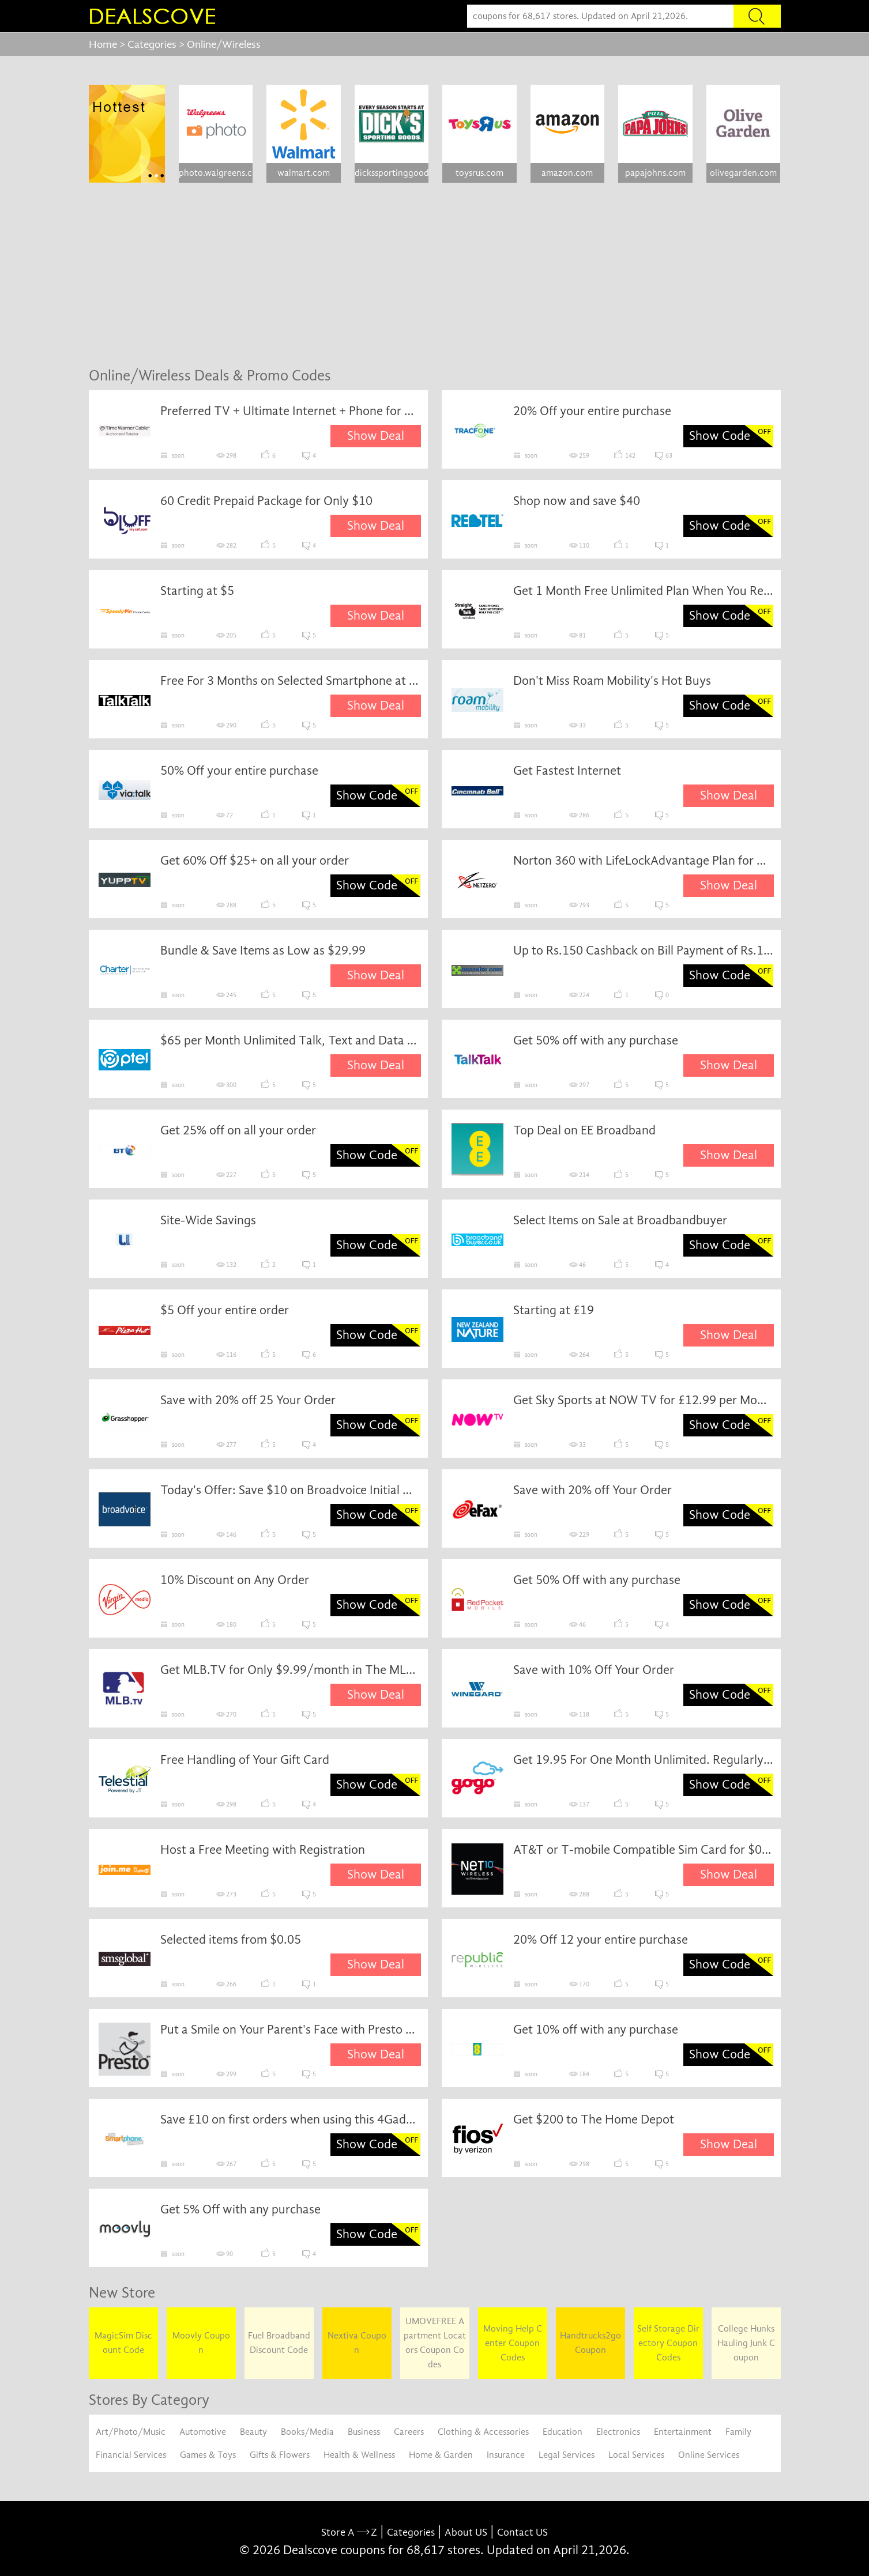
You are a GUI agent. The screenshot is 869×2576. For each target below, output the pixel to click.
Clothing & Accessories (483, 2432)
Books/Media (307, 2432)
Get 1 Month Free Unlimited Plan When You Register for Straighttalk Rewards (643, 590)
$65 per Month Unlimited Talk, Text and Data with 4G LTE (290, 1040)
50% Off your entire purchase (239, 770)
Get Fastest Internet (567, 770)
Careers (409, 2432)
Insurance (506, 2455)
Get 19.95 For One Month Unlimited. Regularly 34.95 (643, 1759)
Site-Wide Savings (208, 1220)
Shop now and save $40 (576, 500)
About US (466, 2532)
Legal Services (567, 2455)
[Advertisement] (435, 275)
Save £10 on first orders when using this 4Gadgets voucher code (290, 2119)
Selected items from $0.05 (230, 1939)
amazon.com (567, 173)
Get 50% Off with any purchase (596, 1579)
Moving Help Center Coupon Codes (512, 2343)
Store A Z (349, 2532)
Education (562, 2432)
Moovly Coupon (201, 2342)
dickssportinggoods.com (391, 173)
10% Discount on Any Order (234, 1579)
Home (103, 44)
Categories (151, 44)
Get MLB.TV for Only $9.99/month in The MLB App (290, 1669)
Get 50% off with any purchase (595, 1040)
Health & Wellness (359, 2455)
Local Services (636, 2455)
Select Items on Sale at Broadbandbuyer (620, 1220)
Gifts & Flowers (280, 2455)
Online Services (708, 2455)
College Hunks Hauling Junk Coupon (746, 2343)
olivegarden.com (743, 173)
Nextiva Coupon (357, 2342)
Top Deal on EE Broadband (584, 1130)
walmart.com (303, 173)
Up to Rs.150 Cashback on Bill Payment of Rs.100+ (643, 950)
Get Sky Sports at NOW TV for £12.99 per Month (643, 1400)
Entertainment (683, 2432)
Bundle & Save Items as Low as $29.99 (263, 950)
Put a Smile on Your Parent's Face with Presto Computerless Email (290, 2029)
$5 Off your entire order (224, 1310)
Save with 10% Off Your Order (593, 1669)
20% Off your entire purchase (592, 410)
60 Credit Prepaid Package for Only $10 (266, 500)
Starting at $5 (197, 590)
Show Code (719, 435)
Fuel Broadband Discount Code (279, 2342)
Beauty (253, 2432)
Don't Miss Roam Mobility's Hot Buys (612, 680)
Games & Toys (208, 2455)
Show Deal (375, 435)
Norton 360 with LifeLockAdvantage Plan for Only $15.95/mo (643, 860)
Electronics (618, 2432)
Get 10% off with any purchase (595, 2029)
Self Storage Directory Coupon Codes (668, 2343)
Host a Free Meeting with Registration (262, 1849)
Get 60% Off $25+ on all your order (254, 860)
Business (364, 2432)
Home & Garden (441, 2455)
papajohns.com (655, 173)
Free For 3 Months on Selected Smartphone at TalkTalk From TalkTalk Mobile (290, 680)
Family (738, 2432)
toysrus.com (479, 173)
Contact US (522, 2532)
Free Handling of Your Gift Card (244, 1759)
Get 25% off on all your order (238, 1130)
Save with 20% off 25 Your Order (248, 1400)
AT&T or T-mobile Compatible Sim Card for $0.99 (643, 1849)
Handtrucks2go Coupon (590, 2342)
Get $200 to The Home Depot (593, 2119)
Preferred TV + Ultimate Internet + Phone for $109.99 (290, 410)
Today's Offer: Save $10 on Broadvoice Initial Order (290, 1490)
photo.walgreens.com (216, 173)
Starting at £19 (553, 1310)
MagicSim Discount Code (123, 2342)
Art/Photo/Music (130, 2432)
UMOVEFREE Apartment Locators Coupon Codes (435, 2343)
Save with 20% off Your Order (592, 1490)
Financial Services (131, 2455)
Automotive (202, 2432)
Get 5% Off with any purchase (240, 2209)
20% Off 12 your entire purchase (600, 1939)
